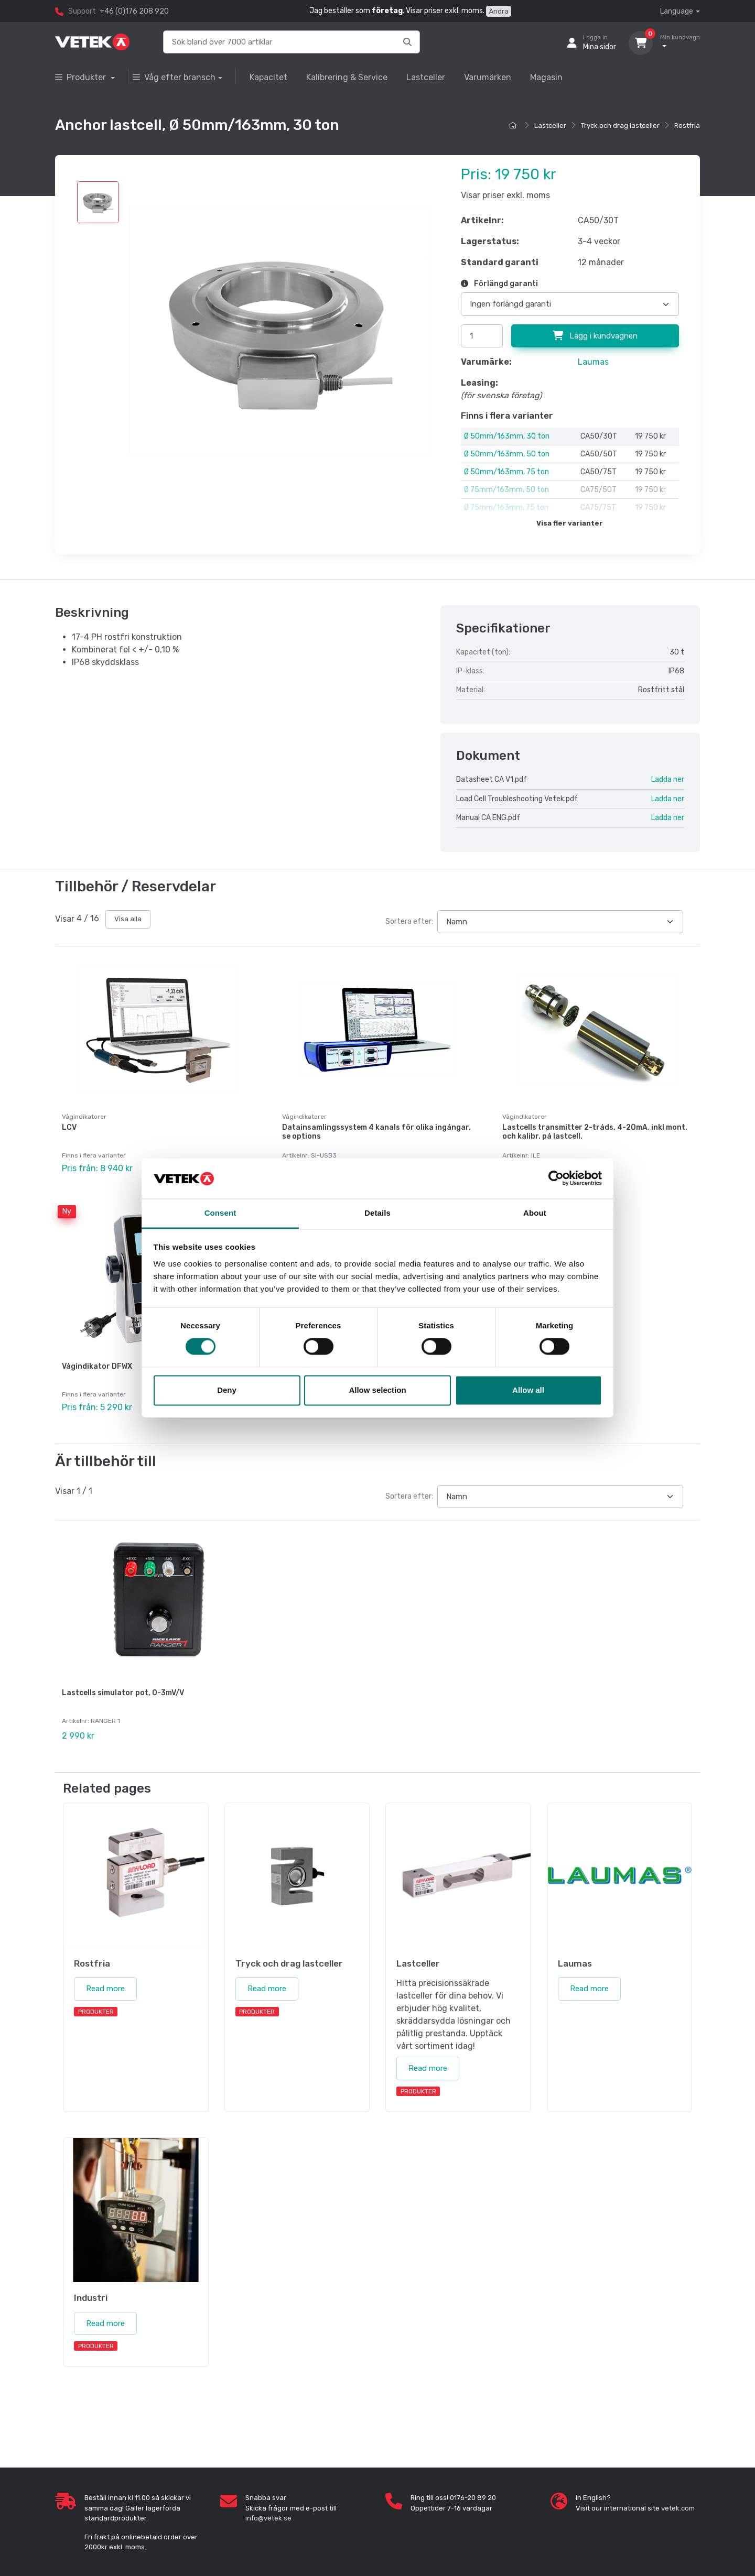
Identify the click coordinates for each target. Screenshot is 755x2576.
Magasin (546, 77)
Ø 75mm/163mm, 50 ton (506, 489)
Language (676, 11)
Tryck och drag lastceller (620, 125)
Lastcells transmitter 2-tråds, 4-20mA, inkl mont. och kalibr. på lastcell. (594, 1132)
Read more (105, 1974)
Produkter (81, 77)
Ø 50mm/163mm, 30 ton (506, 436)
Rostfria (687, 125)
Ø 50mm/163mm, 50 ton (506, 454)
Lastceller (425, 77)
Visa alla (128, 919)
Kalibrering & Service (346, 77)
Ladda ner (667, 779)
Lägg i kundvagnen (595, 336)
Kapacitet (268, 77)
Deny (226, 1389)
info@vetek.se (268, 2503)
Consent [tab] (220, 1212)
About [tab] (534, 1212)
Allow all (528, 1389)
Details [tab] (377, 1212)
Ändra (499, 11)
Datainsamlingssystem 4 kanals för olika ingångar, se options (376, 1132)
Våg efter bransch (174, 77)
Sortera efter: (409, 921)
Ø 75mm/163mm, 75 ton (506, 507)
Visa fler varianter (569, 523)
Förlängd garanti (499, 283)
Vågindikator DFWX (97, 1361)
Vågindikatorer (84, 1116)
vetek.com (678, 2493)
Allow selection (377, 1389)
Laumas (593, 362)
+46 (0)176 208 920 (134, 11)
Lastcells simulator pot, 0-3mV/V (123, 1682)
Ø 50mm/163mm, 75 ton (506, 471)
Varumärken (487, 77)
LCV (69, 1127)
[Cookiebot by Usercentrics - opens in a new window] (556, 1178)
